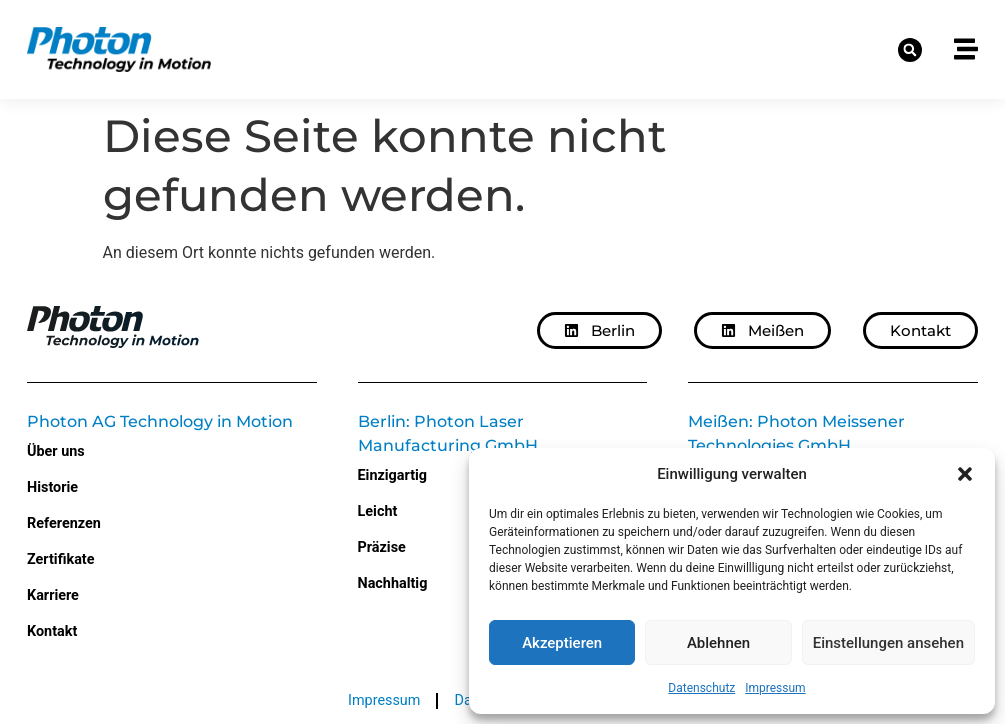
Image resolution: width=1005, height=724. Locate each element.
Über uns (56, 451)
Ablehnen (718, 643)
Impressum (775, 688)
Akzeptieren (562, 643)
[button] (965, 474)
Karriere (53, 595)
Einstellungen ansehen (888, 643)
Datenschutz (701, 688)
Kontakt (52, 631)
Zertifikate (60, 559)
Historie (52, 487)
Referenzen (64, 523)
